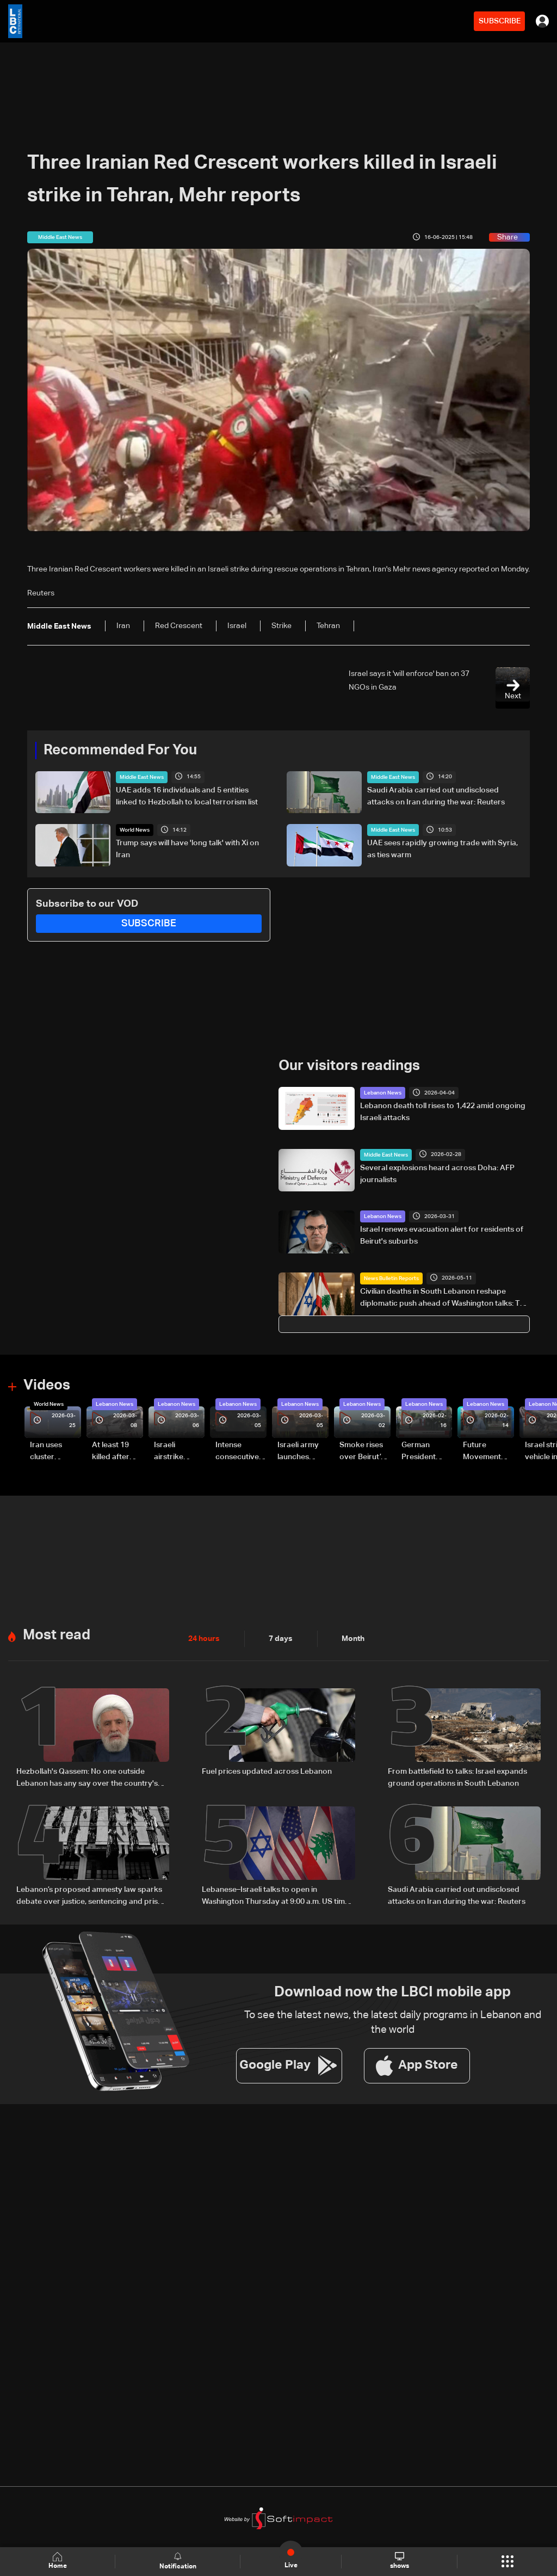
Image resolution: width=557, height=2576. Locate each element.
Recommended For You (120, 750)
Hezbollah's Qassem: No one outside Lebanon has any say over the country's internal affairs (87, 1779)
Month (353, 1639)
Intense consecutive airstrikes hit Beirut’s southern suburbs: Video (237, 1452)
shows (399, 2560)
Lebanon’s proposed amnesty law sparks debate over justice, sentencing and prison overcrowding (91, 1897)
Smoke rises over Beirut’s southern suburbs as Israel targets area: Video (363, 1452)
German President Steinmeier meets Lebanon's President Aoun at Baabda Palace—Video (420, 1452)
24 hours (204, 1639)
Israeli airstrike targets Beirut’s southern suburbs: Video (170, 1452)
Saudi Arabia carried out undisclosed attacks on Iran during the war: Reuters (436, 796)
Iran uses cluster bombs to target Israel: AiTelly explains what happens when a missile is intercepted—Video (55, 1452)
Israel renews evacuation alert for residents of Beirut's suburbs (441, 1235)
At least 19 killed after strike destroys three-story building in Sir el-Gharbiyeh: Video (115, 1452)
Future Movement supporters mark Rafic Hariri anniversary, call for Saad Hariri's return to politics (487, 1452)
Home (57, 2561)
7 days (281, 1639)
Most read (56, 1635)
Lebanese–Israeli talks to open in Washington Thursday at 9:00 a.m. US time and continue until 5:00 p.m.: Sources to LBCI (275, 1897)
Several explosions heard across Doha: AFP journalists (437, 1174)
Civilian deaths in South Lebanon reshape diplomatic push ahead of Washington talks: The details (444, 1298)
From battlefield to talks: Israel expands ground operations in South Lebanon (457, 1777)
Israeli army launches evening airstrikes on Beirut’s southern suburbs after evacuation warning (301, 1452)
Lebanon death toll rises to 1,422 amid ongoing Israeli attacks (442, 1112)
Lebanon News (382, 1093)
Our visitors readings (349, 1066)
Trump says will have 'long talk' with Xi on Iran (187, 849)
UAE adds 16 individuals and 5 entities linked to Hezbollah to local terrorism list (187, 796)
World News (135, 830)
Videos (46, 1386)
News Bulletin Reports (391, 1278)
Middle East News (142, 777)
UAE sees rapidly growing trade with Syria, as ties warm (442, 849)
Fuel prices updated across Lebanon (267, 1771)
